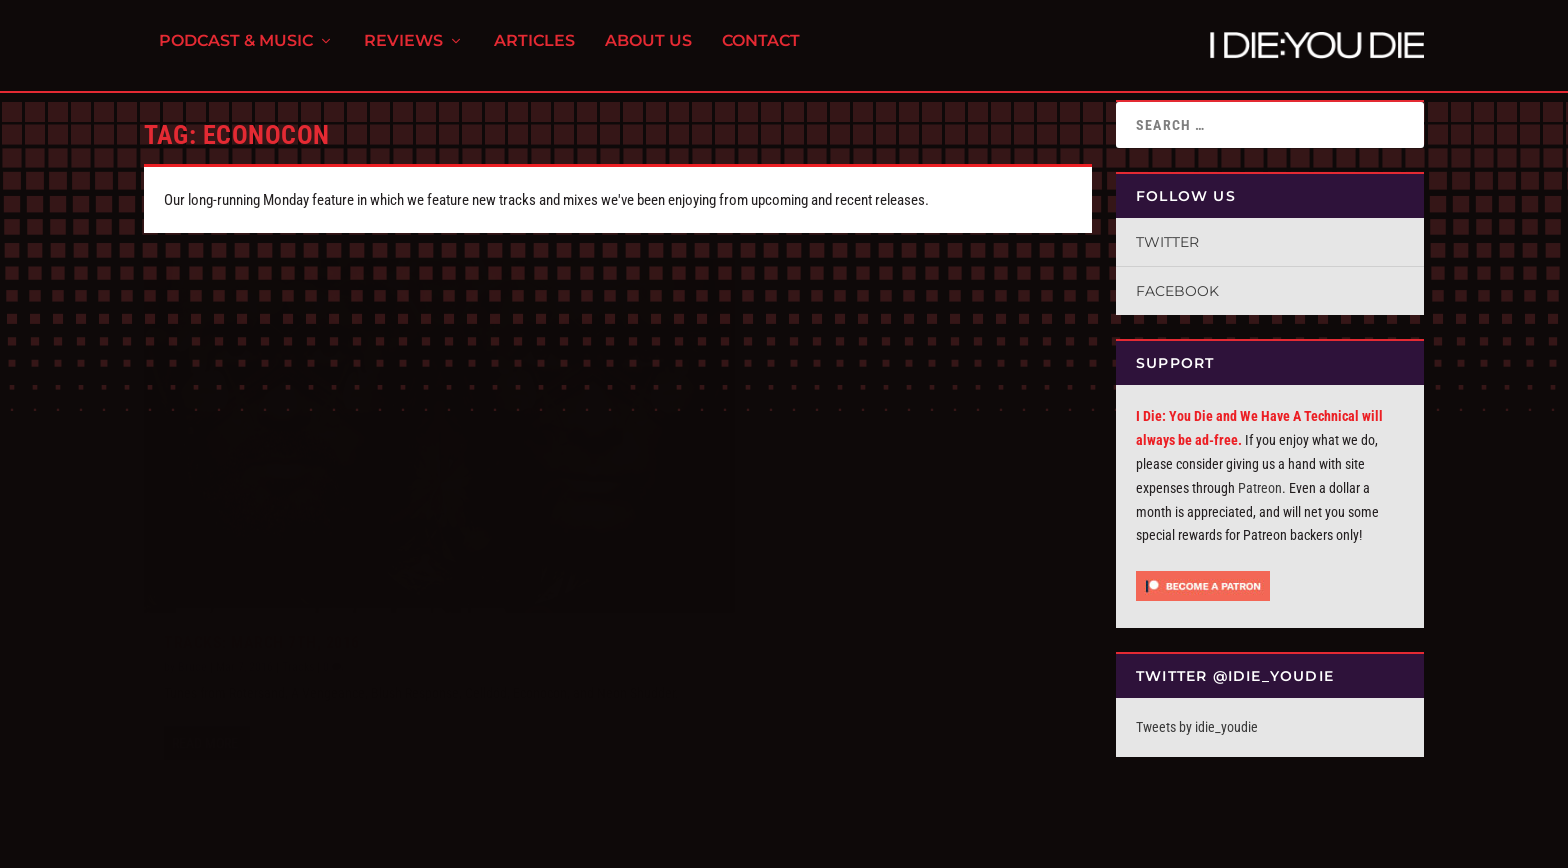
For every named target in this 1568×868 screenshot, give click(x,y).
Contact (761, 50)
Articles (534, 50)
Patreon (1260, 488)
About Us (648, 50)
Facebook (1177, 291)
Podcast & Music (236, 50)
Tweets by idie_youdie (1197, 727)
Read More (205, 710)
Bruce (192, 610)
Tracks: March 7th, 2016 (262, 585)
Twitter (1167, 242)
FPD (353, 844)
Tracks (298, 610)
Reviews (403, 50)
